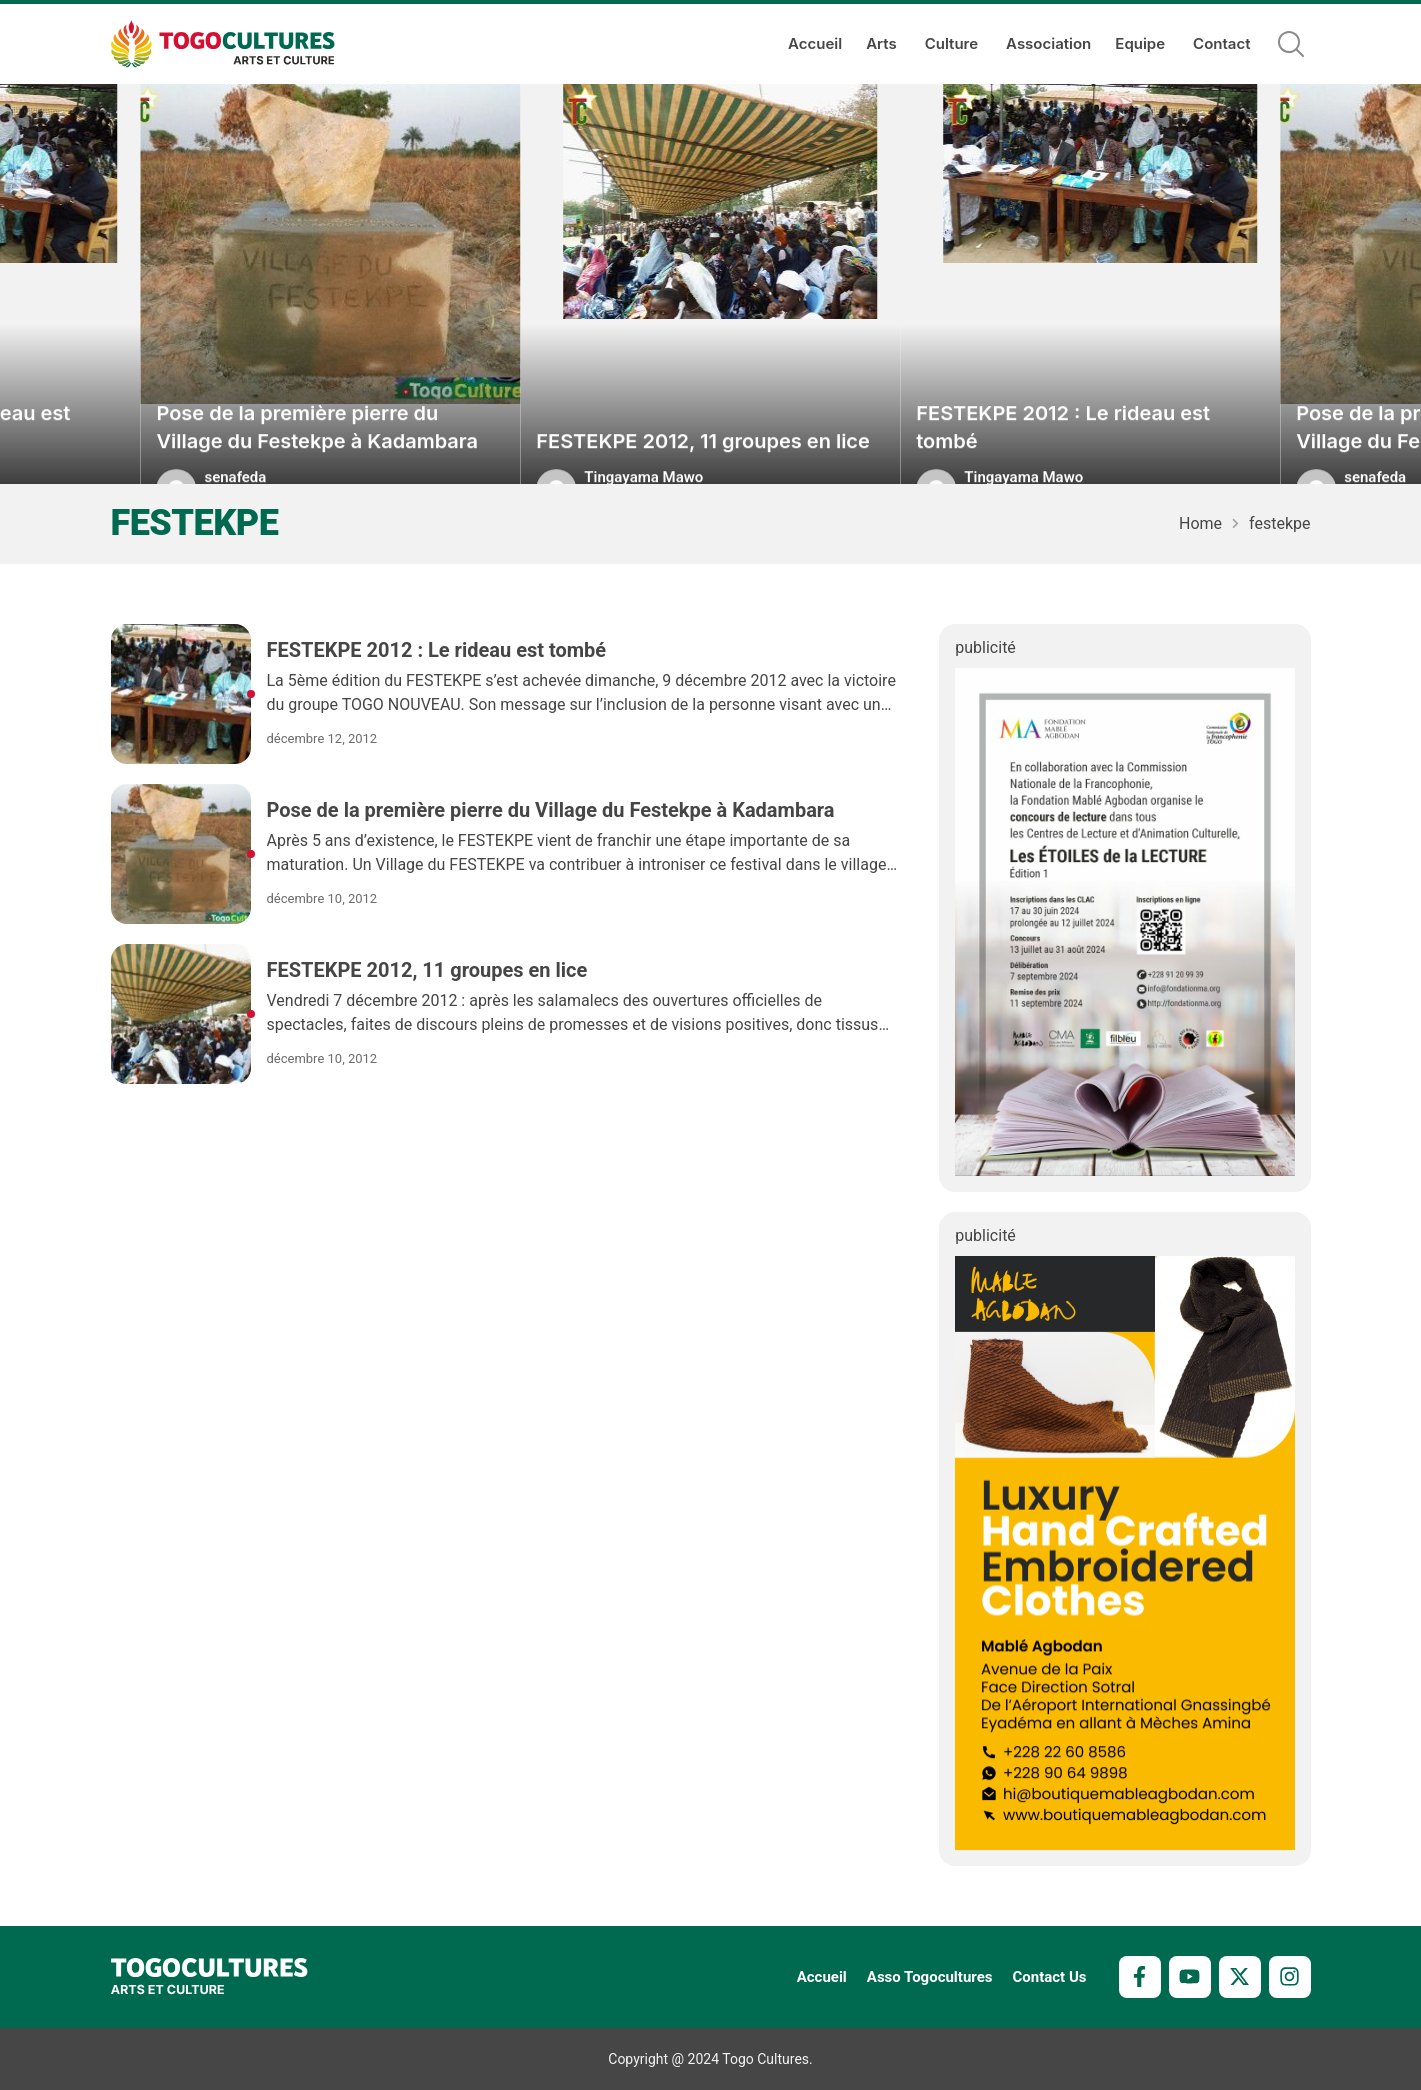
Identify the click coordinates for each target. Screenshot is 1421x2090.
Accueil (815, 43)
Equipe (1142, 44)
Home (1200, 523)
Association (1048, 43)
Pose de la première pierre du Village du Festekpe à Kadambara (317, 445)
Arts (883, 44)
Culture (953, 44)
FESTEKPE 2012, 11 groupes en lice (703, 459)
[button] (1291, 44)
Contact (1221, 43)
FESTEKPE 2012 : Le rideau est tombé (1063, 445)
